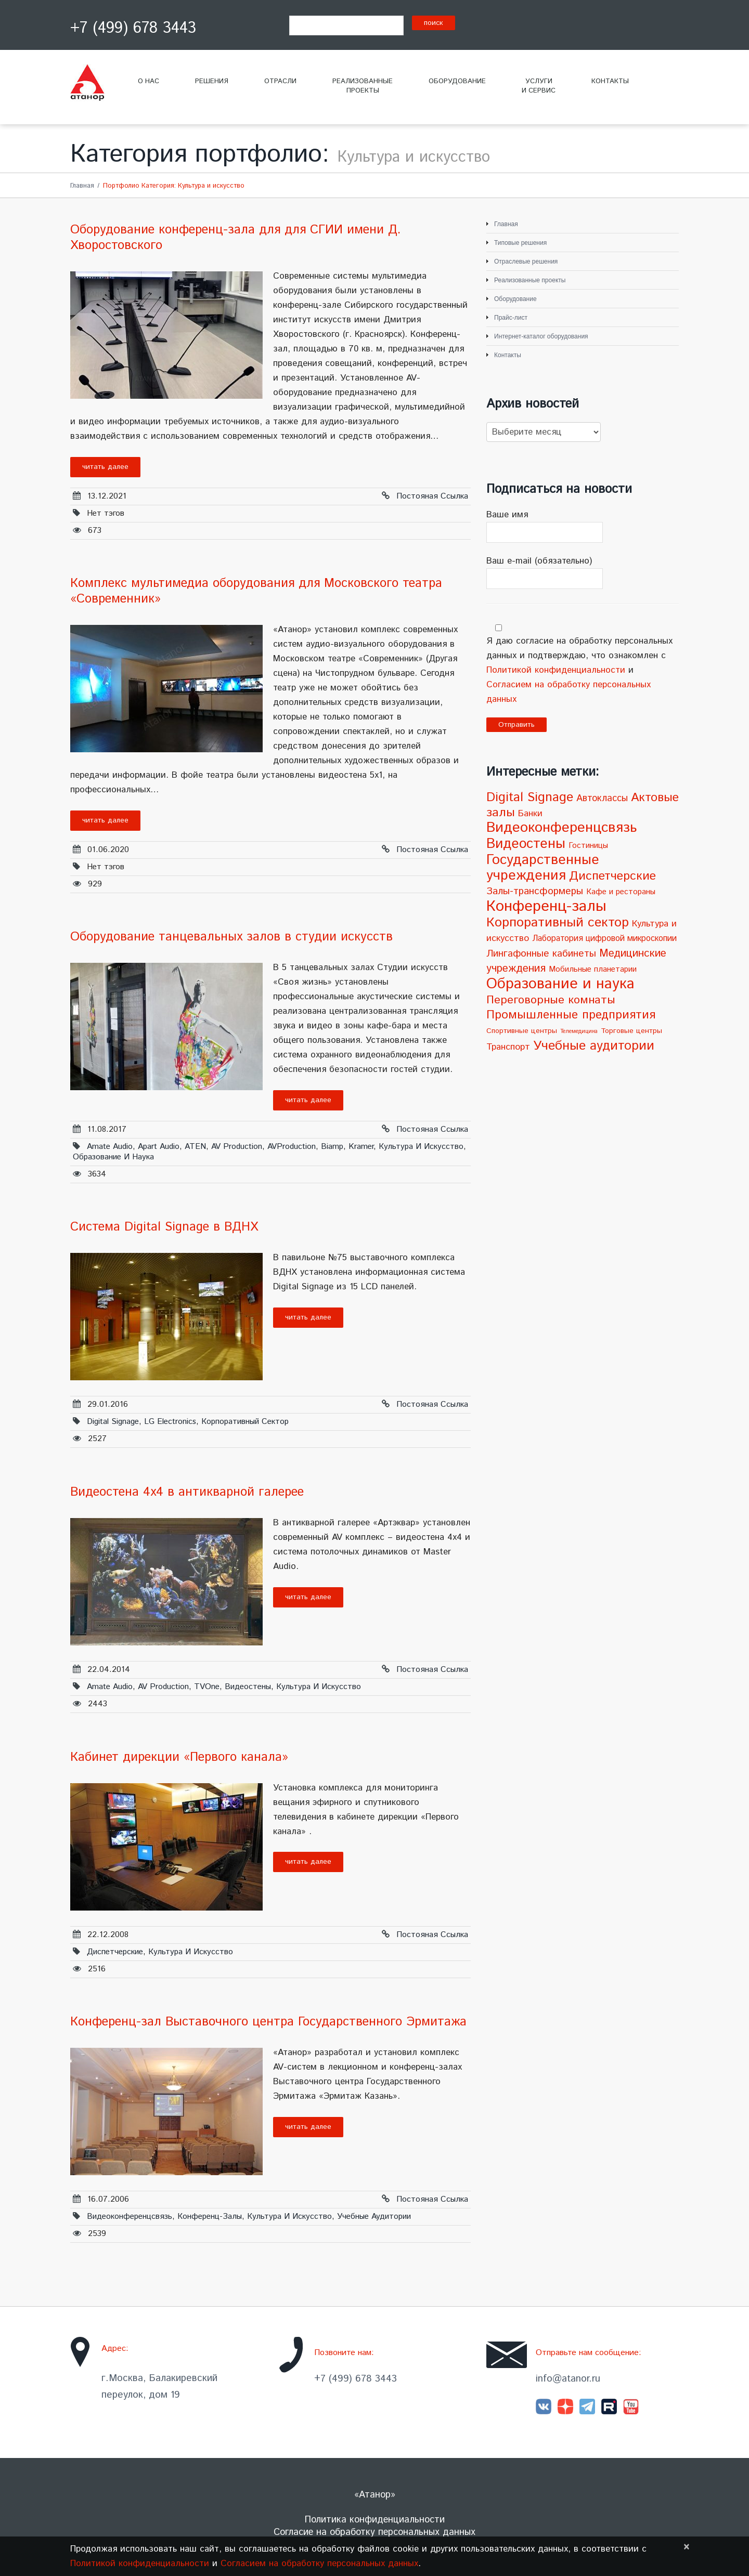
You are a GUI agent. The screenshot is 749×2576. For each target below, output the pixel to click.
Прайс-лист (510, 317)
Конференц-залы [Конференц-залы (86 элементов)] (546, 906)
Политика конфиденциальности (375, 2520)
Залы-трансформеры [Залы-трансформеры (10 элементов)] (534, 891)
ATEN (195, 1147)
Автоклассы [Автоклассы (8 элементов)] (602, 798)
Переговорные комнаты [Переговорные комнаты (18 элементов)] (550, 1000)
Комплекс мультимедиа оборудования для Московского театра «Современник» (256, 591)
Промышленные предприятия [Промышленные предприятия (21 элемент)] (570, 1015)
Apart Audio (158, 1147)
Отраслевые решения (526, 261)
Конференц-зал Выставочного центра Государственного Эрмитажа (268, 2022)
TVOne (206, 1687)
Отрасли (280, 81)
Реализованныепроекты (362, 86)
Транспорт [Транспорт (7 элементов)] (508, 1047)
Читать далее (105, 467)
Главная (82, 186)
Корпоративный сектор (245, 1422)
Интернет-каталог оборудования (541, 336)
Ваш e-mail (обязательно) (582, 572)
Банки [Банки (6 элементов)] (530, 813)
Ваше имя (582, 525)
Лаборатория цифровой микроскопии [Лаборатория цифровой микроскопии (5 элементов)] (604, 939)
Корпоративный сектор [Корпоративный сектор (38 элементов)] (557, 922)
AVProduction (291, 1147)
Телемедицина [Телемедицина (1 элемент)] (579, 1031)
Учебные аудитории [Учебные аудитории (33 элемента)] (593, 1046)
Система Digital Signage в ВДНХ (164, 1227)
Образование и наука (113, 1157)
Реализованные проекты (529, 280)
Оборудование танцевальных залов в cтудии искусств (231, 937)
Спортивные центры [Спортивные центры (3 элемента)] (521, 1031)
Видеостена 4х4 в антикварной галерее (187, 1492)
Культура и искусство (421, 1147)
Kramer (360, 1147)
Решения (211, 81)
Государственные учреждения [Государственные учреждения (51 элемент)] (542, 868)
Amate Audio (110, 1147)
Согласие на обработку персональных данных (374, 2532)
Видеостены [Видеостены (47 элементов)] (525, 844)
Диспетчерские (115, 1952)
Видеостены (248, 1687)
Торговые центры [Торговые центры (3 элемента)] (631, 1031)
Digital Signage (113, 1422)
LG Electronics (170, 1422)
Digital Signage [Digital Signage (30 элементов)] (529, 797)
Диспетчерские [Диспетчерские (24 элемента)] (612, 876)
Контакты (610, 81)
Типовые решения (520, 242)
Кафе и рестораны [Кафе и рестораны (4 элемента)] (620, 892)
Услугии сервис (539, 86)
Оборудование (457, 81)
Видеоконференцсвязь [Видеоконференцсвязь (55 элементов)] (561, 828)
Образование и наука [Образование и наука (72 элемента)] (560, 984)
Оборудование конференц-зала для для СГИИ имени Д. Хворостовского (235, 237)
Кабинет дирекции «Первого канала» (179, 1757)
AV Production (236, 1147)
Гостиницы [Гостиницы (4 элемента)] (588, 846)
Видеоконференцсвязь (129, 2216)
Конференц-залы (209, 2216)
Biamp (332, 1147)
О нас (148, 81)
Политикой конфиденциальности (555, 670)
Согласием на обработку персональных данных (319, 2563)
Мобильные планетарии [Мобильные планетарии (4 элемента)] (593, 969)
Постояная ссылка (432, 496)
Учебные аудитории (374, 2216)
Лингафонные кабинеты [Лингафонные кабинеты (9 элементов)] (541, 954)
